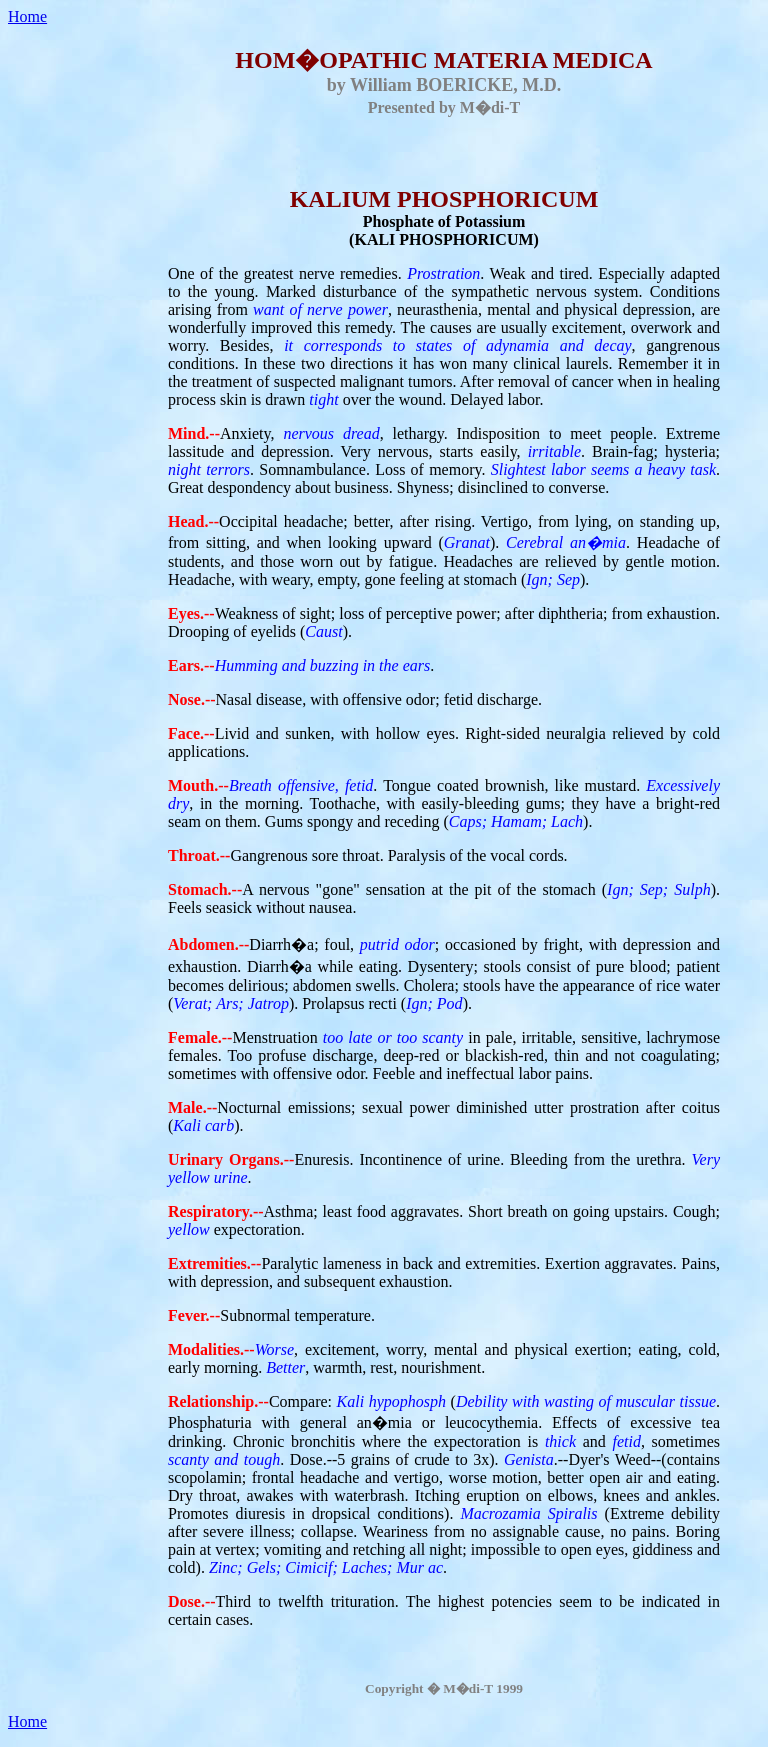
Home (27, 16)
